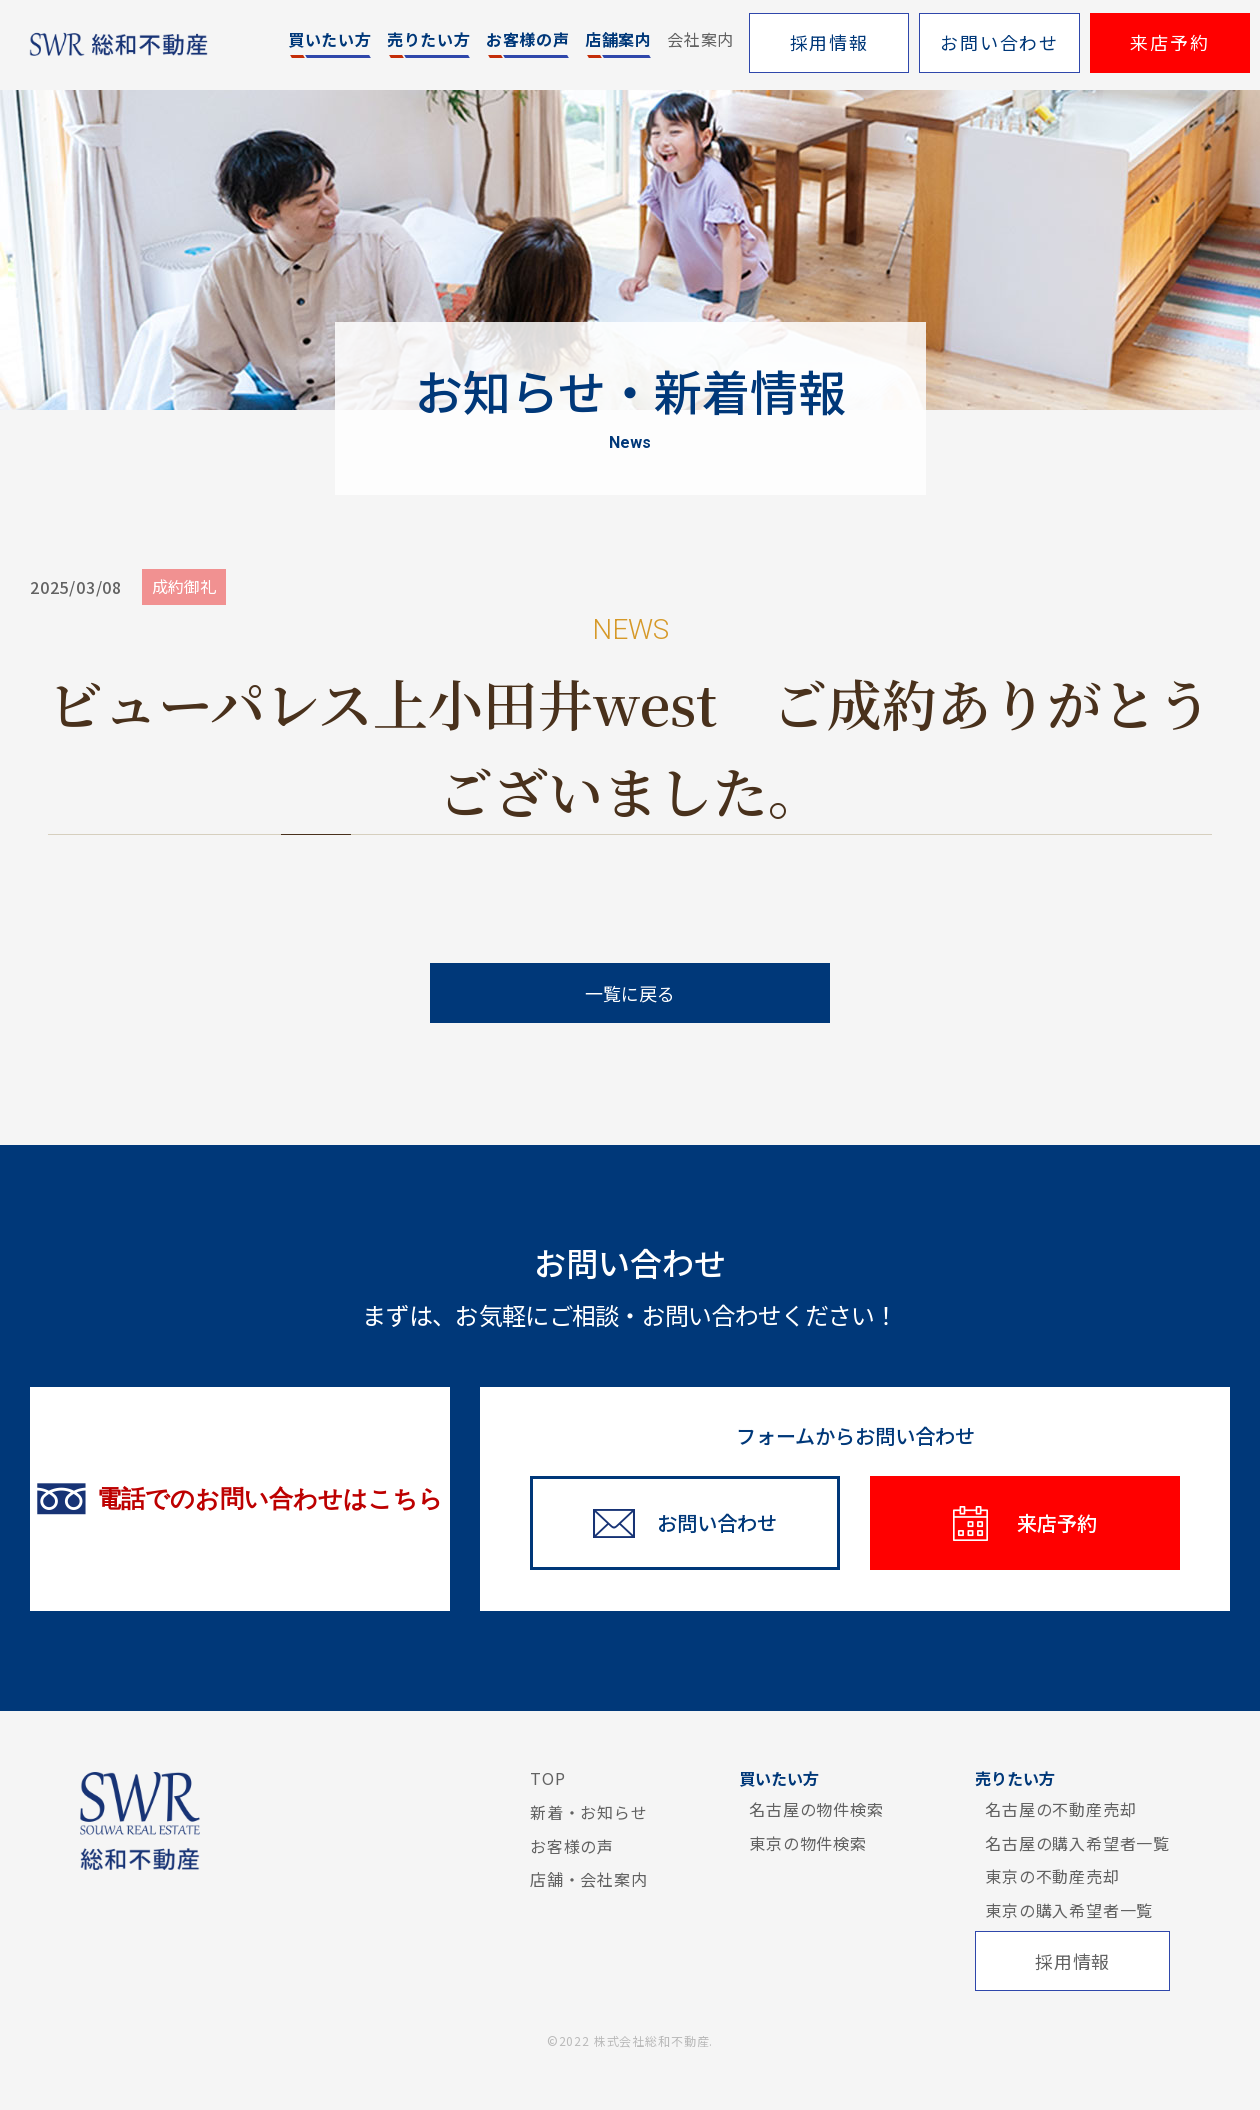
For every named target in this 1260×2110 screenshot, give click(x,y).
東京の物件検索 (808, 1843)
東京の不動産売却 (1052, 1876)
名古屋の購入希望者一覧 (1077, 1843)
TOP (547, 1778)
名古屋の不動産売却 (1060, 1809)
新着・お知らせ (589, 1812)
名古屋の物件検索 (816, 1809)
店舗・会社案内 (589, 1879)
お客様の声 (572, 1846)
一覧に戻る (630, 993)
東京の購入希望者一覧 (1069, 1910)
